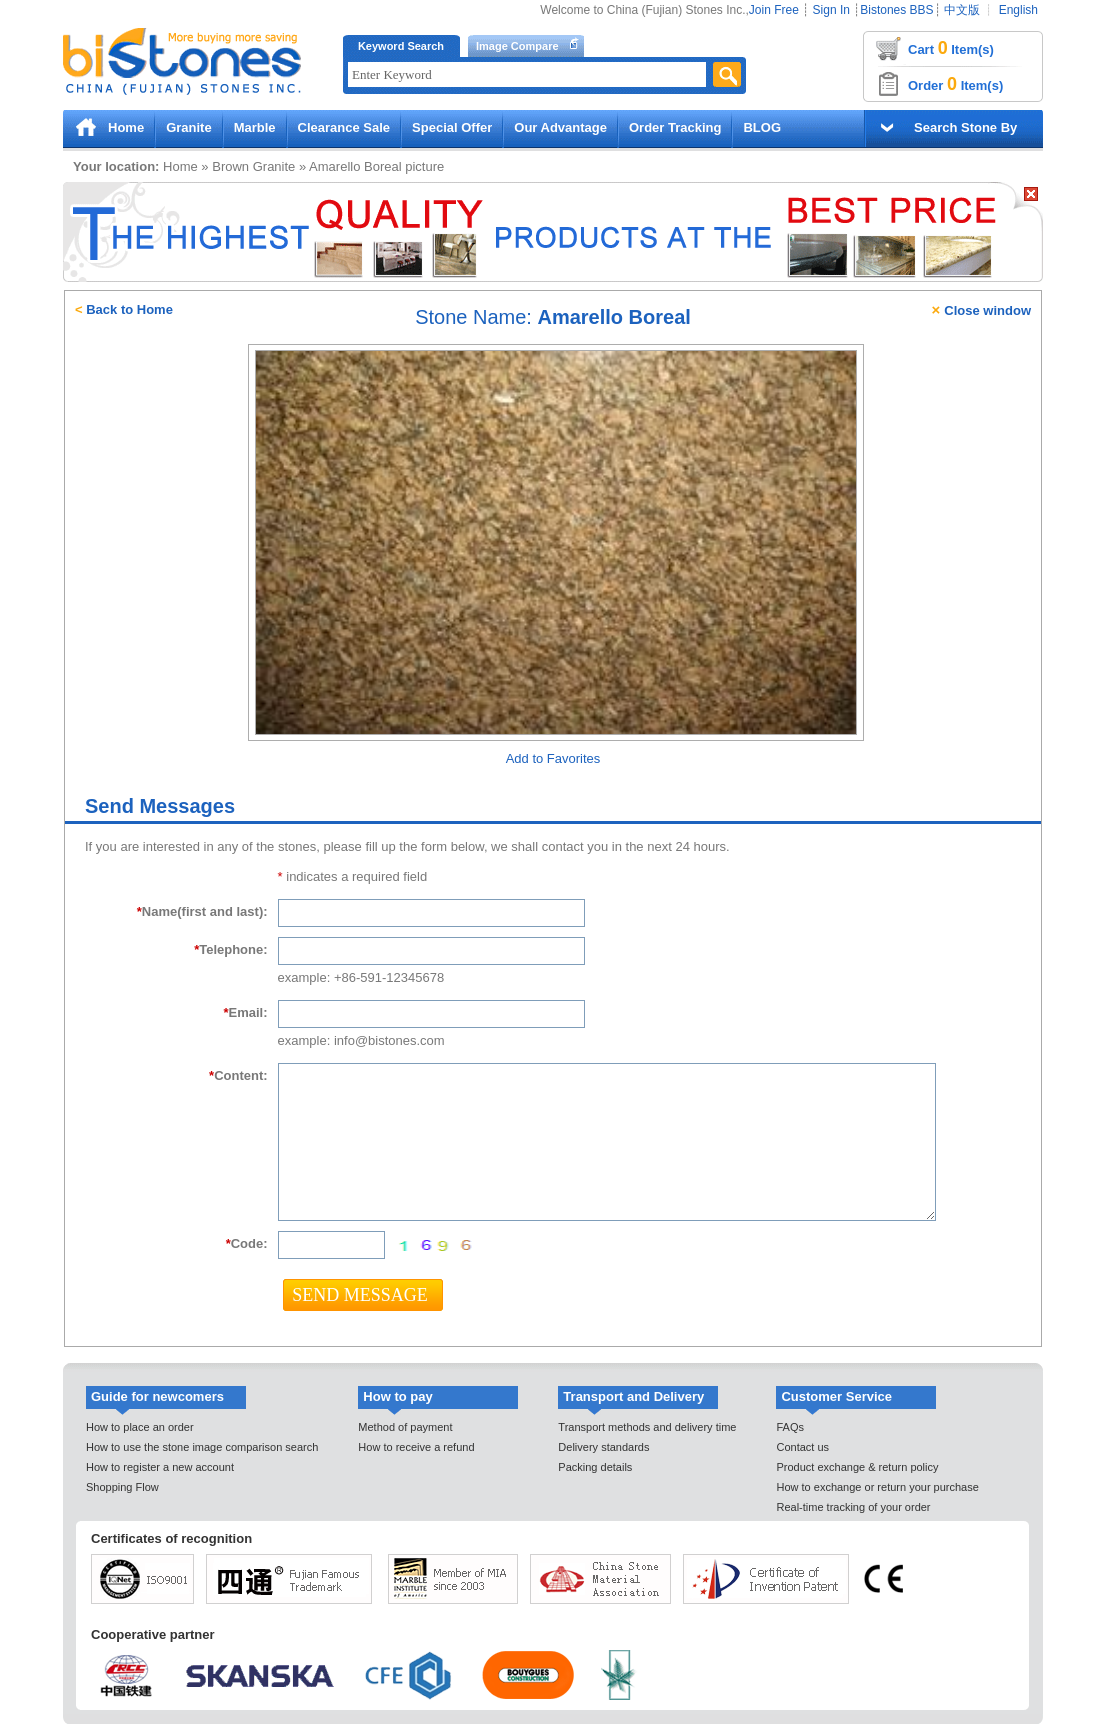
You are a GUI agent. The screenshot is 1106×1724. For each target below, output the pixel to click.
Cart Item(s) (951, 48)
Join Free (774, 10)
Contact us (802, 1447)
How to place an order (140, 1427)
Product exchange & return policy (857, 1467)
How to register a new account (160, 1467)
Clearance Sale (344, 127)
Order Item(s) (955, 84)
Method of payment (405, 1427)
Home (126, 127)
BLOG (762, 127)
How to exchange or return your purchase (877, 1487)
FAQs (790, 1427)
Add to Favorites (553, 758)
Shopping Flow (122, 1487)
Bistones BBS (896, 10)
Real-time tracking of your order (853, 1507)
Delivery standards (603, 1447)
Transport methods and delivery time (647, 1427)
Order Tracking (675, 127)
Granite (189, 127)
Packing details (595, 1467)
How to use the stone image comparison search (202, 1447)
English (1018, 10)
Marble (255, 127)
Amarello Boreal (355, 166)
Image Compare (517, 46)
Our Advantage (560, 127)
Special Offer (452, 127)
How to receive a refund (416, 1447)
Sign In (831, 10)
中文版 (962, 10)
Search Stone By (965, 127)
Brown (230, 166)
